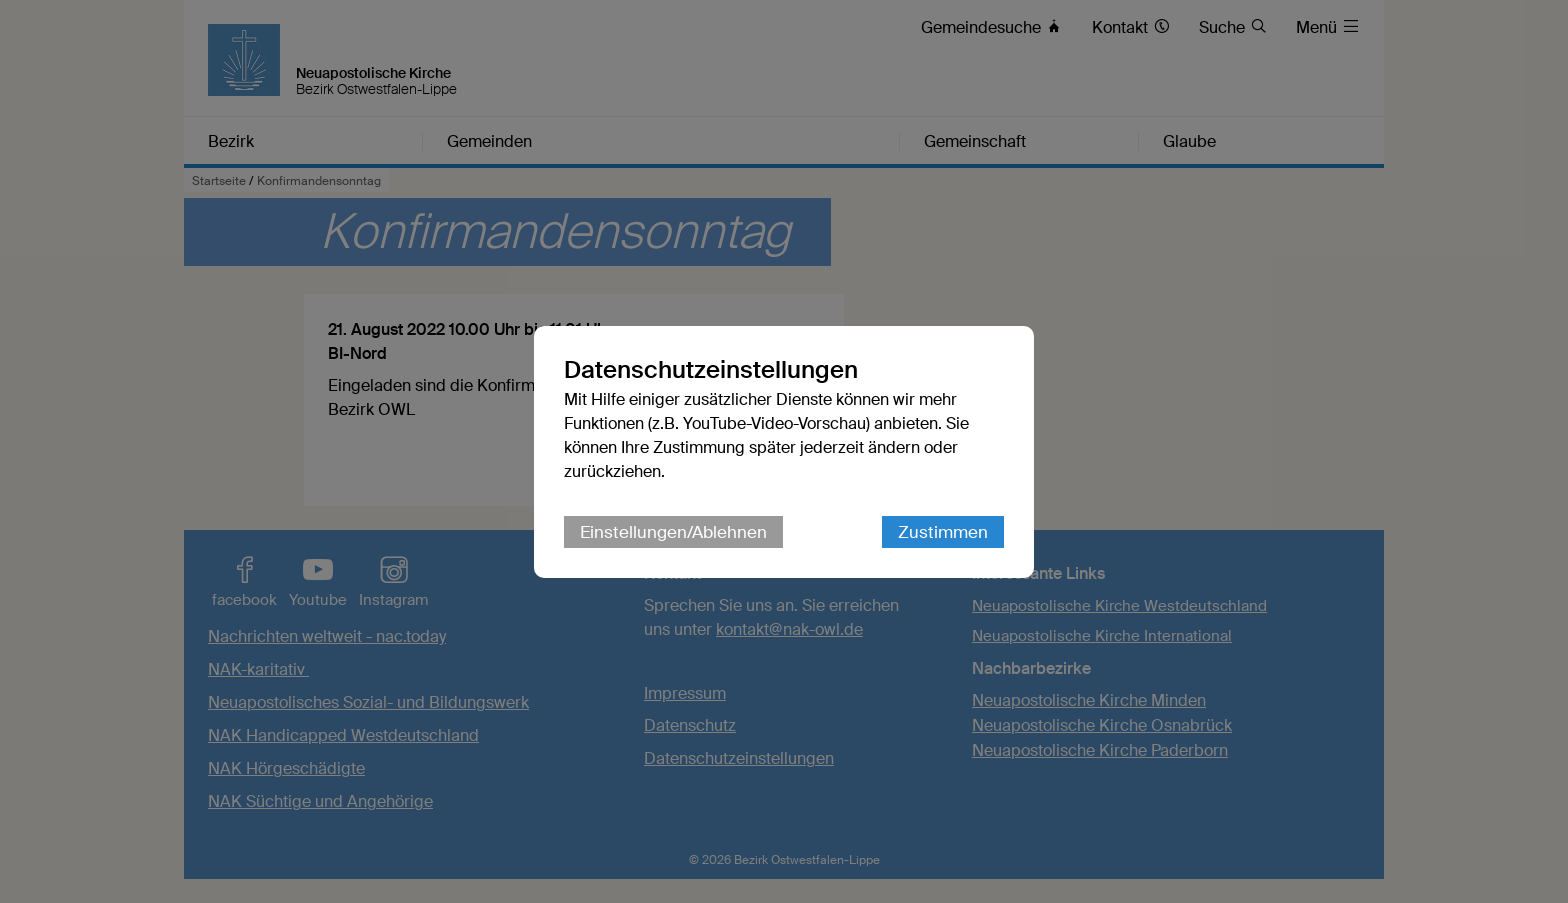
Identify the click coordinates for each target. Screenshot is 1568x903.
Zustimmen (943, 532)
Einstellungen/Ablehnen (673, 532)
